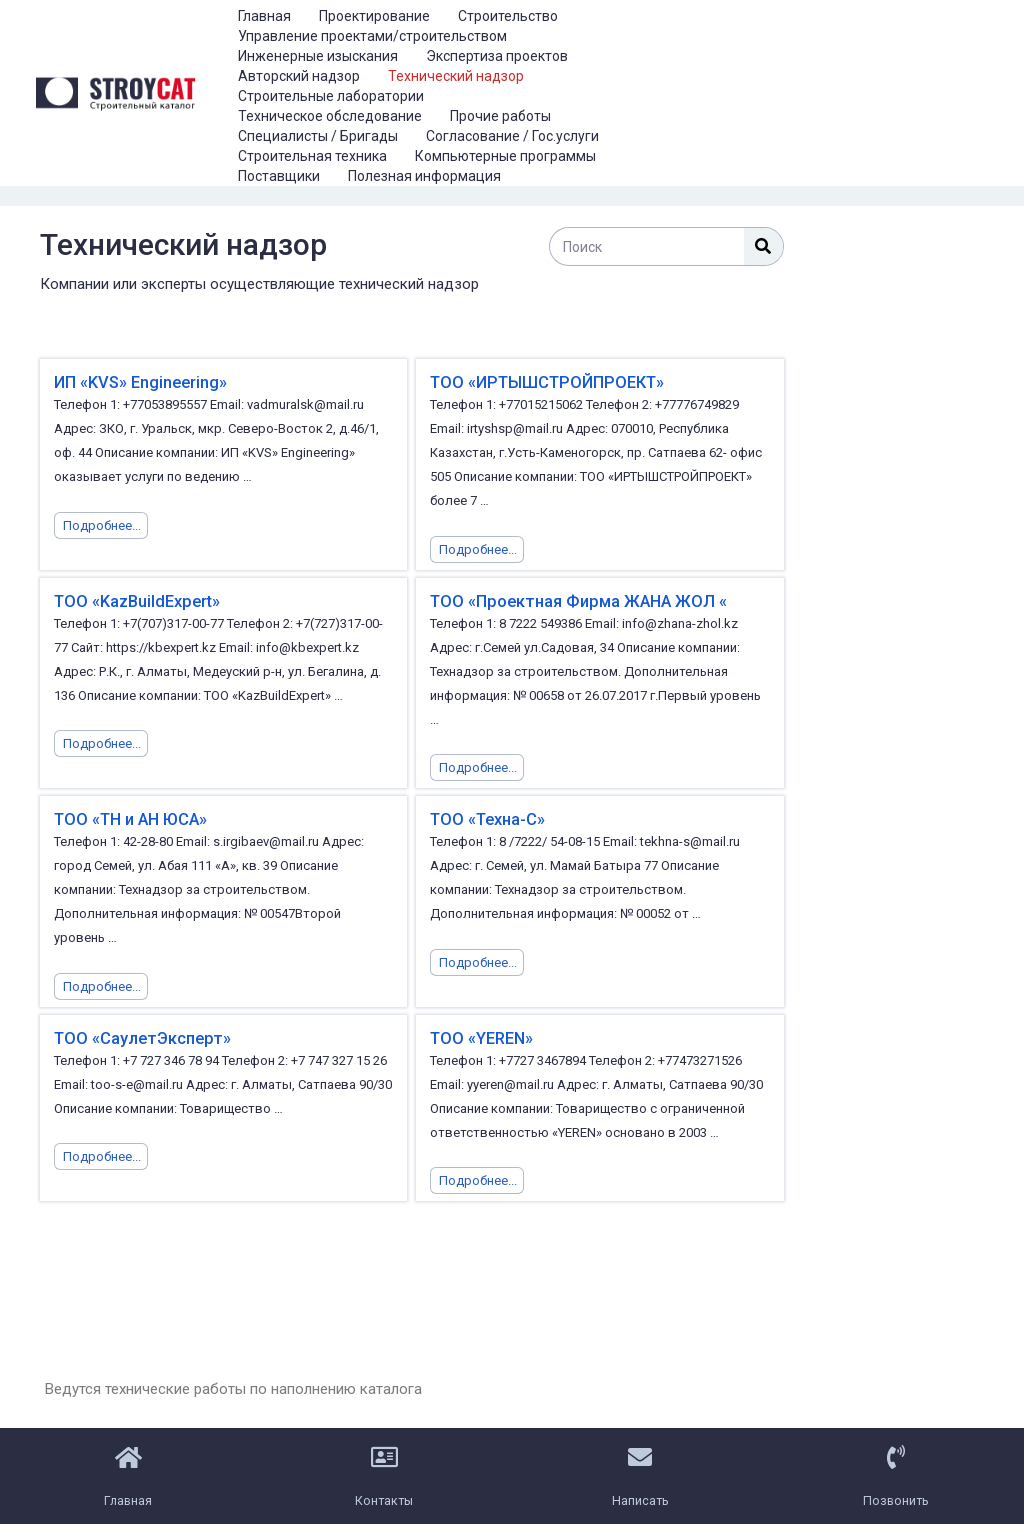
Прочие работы (500, 116)
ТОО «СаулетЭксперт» (138, 1036)
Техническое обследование (330, 116)
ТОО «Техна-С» (486, 818)
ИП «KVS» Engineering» (140, 382)
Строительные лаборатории (331, 96)
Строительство (508, 16)
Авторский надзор (299, 76)
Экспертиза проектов (497, 56)
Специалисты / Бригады (318, 136)
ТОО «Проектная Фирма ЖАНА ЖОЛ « (573, 600)
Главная (264, 16)
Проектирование (374, 16)
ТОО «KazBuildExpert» (135, 600)
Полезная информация (424, 176)
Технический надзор (456, 76)
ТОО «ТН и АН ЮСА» (129, 818)
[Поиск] (763, 246)
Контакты (384, 1497)
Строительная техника (312, 156)
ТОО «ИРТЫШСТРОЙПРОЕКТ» (542, 382)
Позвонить (896, 1497)
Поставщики (279, 176)
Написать (640, 1497)
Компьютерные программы (505, 156)
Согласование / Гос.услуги (512, 136)
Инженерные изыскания (318, 56)
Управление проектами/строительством (372, 36)
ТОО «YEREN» (480, 1036)
